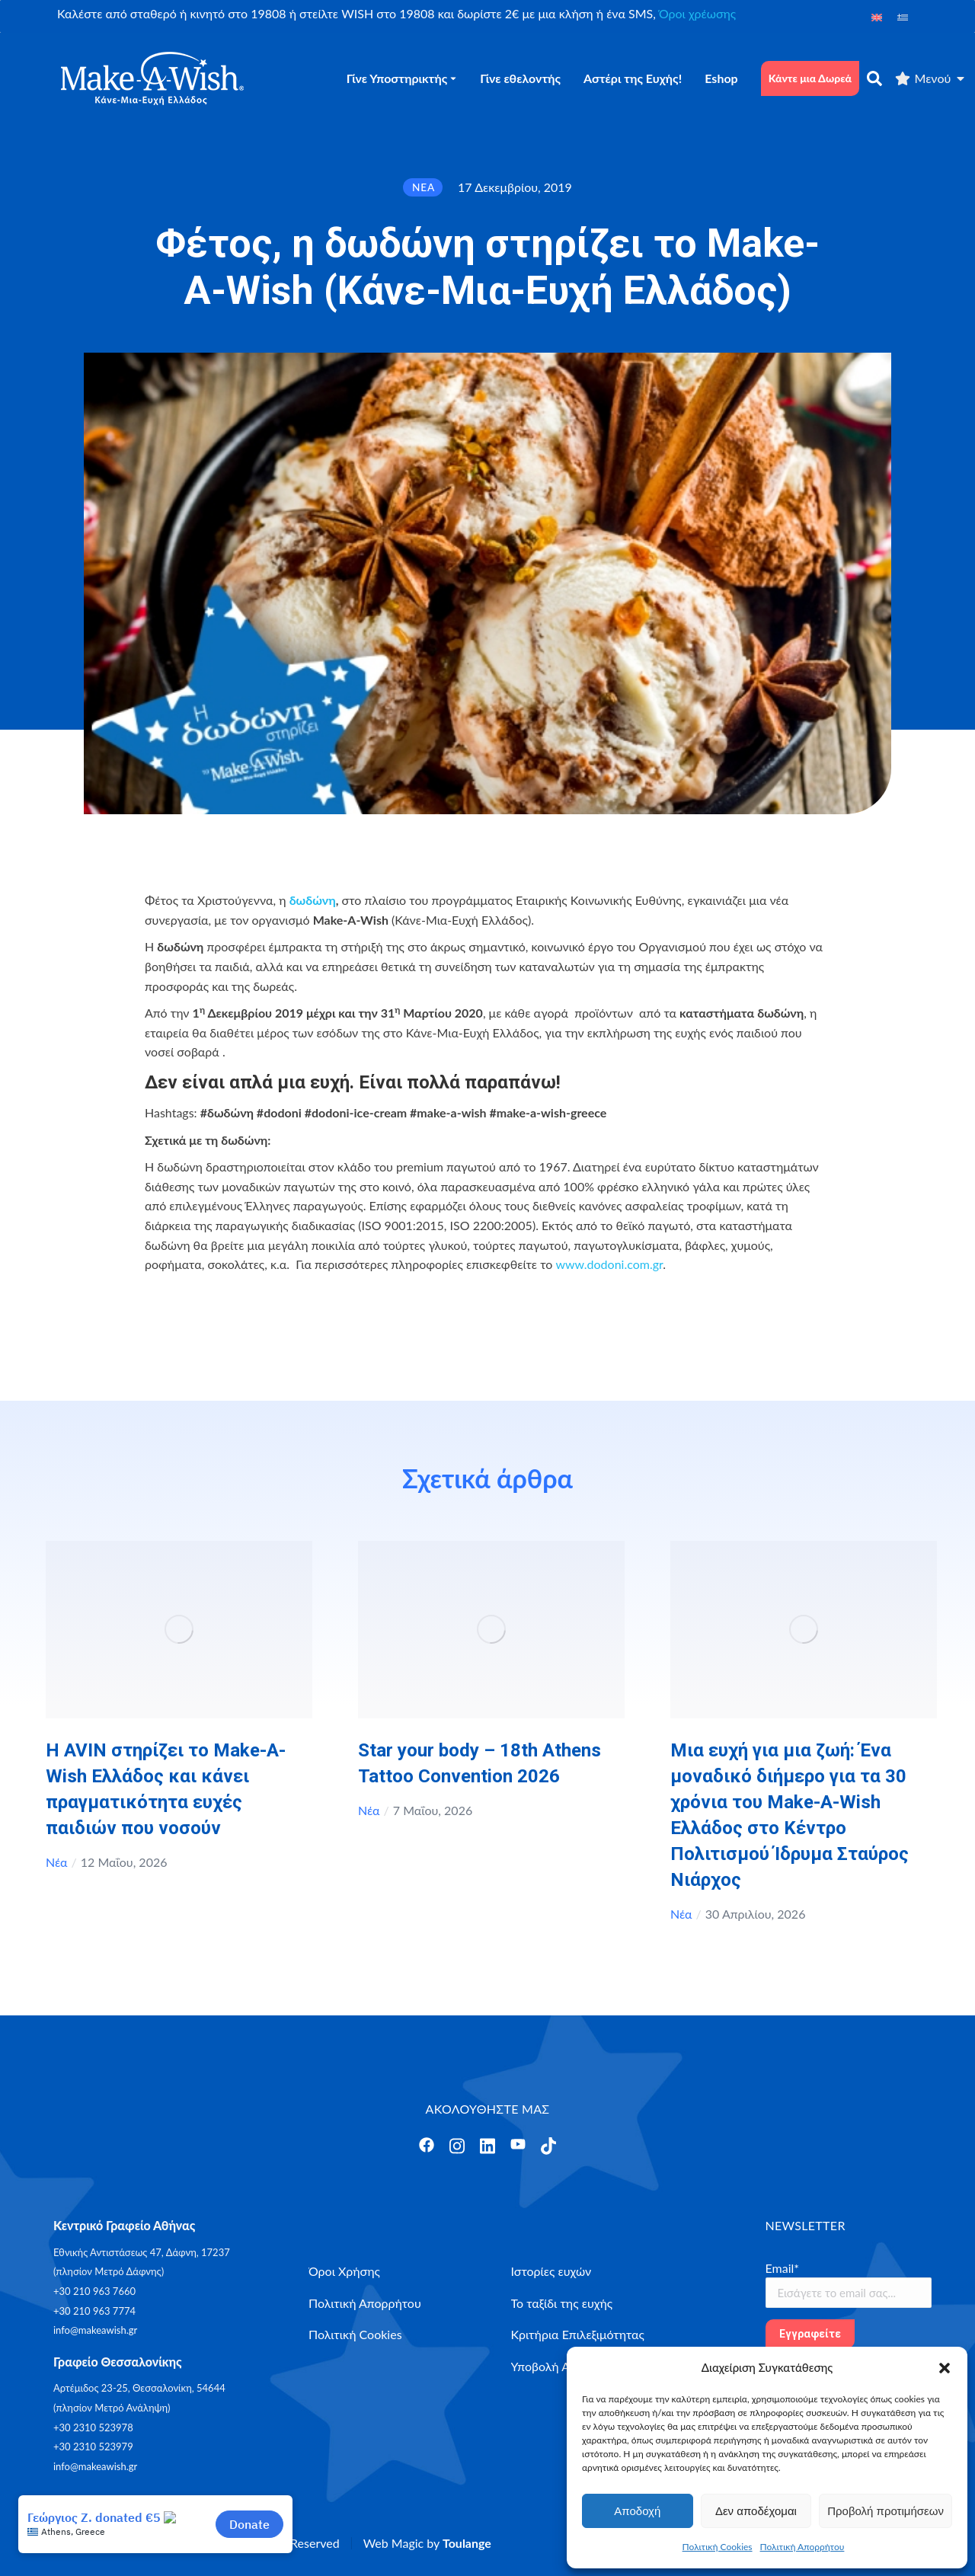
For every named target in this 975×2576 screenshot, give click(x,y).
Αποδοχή (637, 2510)
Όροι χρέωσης (697, 13)
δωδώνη (312, 900)
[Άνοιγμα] (426, 2145)
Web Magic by (427, 2543)
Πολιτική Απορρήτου (802, 2546)
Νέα (57, 1862)
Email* (783, 2268)
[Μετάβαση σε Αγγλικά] (877, 16)
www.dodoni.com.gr (609, 1264)
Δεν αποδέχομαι (756, 2510)
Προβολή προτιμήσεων (885, 2510)
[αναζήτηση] (874, 78)
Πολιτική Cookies (717, 2546)
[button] (944, 2368)
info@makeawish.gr (95, 2330)
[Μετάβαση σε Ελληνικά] (903, 16)
